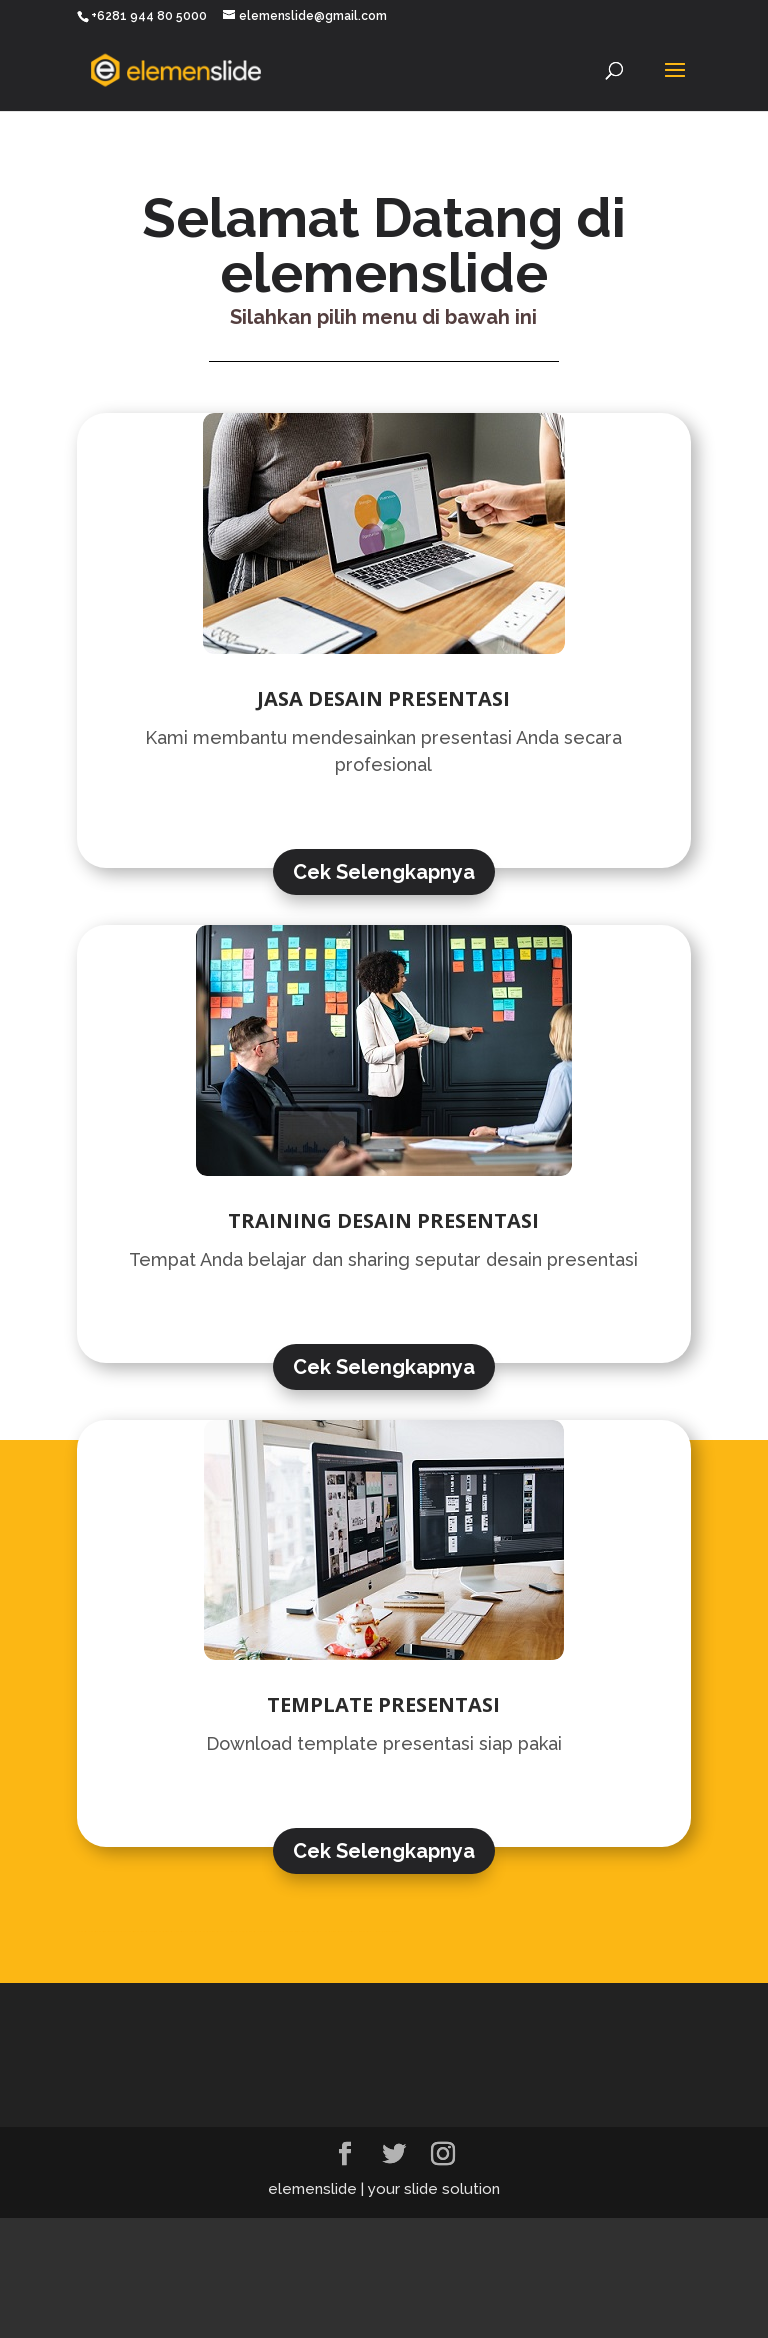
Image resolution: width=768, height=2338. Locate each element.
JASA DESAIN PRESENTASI (383, 698)
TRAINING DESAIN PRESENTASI (383, 1220)
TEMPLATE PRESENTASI (383, 1704)
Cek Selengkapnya (384, 872)
